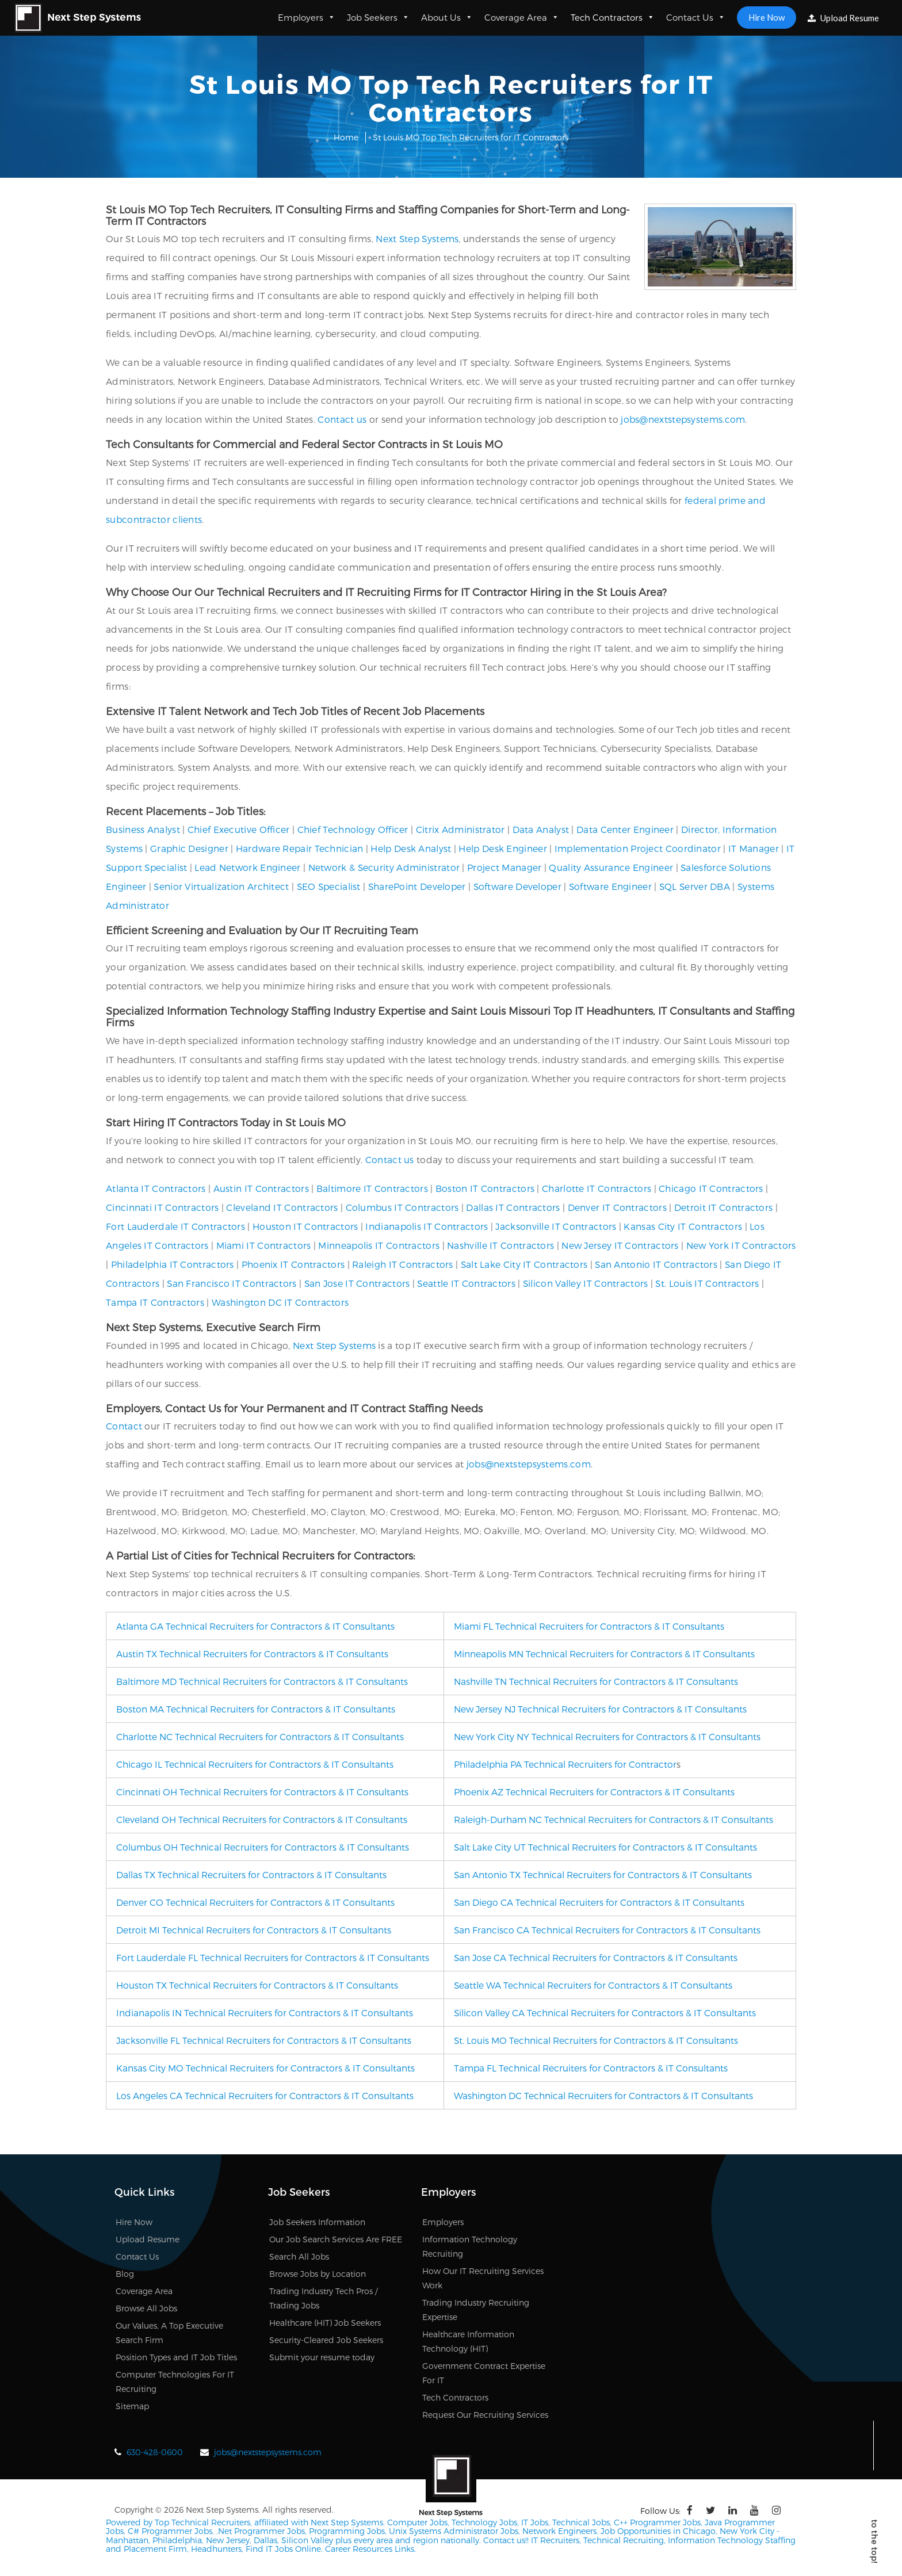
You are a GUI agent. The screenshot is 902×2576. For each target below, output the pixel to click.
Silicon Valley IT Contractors (585, 1283)
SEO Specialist (329, 886)
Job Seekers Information (317, 2222)
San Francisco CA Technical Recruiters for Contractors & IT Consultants (607, 1929)
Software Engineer (610, 886)
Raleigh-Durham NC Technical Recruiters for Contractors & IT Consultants (613, 1819)
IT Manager (753, 848)
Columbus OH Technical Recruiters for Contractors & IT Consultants (262, 1846)
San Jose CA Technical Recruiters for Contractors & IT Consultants (595, 1957)
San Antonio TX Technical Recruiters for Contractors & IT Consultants (603, 1874)
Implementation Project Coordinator (638, 848)
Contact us (342, 419)
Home (346, 137)
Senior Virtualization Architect (221, 886)
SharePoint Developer (417, 886)
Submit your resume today (321, 2357)
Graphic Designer (189, 848)
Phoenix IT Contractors (293, 1264)
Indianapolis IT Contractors (426, 1226)
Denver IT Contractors (617, 1207)
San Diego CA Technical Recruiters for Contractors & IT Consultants (599, 1902)
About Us (447, 17)
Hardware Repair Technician (300, 848)
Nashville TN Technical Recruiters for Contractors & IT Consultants (596, 1681)
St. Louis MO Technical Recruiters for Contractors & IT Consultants (596, 2040)
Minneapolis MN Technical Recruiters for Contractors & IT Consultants (604, 1653)
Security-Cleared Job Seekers (326, 2340)
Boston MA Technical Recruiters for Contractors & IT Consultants (255, 1708)
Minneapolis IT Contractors (378, 1245)
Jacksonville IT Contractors (555, 1226)
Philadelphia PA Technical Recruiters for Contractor (565, 1764)
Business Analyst (143, 829)
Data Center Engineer (625, 829)
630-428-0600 (155, 2452)
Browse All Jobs (146, 2308)
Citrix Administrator (460, 829)
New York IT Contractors (741, 1245)
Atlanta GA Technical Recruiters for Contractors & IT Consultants (255, 1625)
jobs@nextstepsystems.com (683, 419)
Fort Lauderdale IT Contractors (175, 1226)
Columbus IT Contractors (402, 1207)
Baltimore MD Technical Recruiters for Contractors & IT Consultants (262, 1681)
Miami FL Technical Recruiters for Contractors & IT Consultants (589, 1625)
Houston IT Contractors (305, 1226)
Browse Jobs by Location (317, 2274)
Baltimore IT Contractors (372, 1188)
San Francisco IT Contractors (231, 1283)
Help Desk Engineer (502, 848)
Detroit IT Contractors (723, 1207)
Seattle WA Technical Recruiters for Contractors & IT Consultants (593, 1984)
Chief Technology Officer (352, 829)
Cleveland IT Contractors (282, 1207)
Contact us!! (505, 2540)
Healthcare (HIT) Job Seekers (325, 2322)
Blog (125, 2274)
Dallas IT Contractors (513, 1207)
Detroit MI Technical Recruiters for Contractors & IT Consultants (253, 1929)
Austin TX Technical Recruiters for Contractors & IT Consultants (252, 1653)
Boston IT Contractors (484, 1188)
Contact (124, 1425)
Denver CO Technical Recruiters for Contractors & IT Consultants (255, 1902)
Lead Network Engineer (247, 867)
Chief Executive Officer (239, 829)
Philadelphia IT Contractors (172, 1264)
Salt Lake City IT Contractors (524, 1264)
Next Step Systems (417, 238)
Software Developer (517, 886)
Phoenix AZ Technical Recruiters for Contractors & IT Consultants (594, 1791)
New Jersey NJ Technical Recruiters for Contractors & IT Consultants (600, 1708)
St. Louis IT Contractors (707, 1283)
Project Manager (504, 867)
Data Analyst (541, 829)
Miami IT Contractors (263, 1245)
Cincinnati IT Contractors (162, 1207)
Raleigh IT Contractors (402, 1264)
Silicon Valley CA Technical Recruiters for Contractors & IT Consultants (605, 2012)
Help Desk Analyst (410, 848)
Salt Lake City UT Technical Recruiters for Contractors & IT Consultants (605, 1846)
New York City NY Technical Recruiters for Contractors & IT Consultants (607, 1736)
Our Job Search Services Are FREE (335, 2239)
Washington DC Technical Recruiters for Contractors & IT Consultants (603, 2095)
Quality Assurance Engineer (611, 867)
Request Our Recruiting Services (485, 2415)
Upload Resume (843, 18)
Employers (306, 17)
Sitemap (132, 2406)
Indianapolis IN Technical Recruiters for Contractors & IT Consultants (264, 2012)
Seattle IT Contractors (466, 1283)
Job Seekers (378, 17)
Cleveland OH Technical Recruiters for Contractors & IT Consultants (261, 1819)
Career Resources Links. (369, 2549)
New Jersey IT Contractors (620, 1245)
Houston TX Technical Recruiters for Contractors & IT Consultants (257, 1984)
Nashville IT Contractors (500, 1245)
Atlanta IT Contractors (156, 1188)
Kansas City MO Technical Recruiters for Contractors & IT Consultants (265, 2067)
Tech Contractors (613, 17)
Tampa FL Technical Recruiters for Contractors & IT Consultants (591, 2067)
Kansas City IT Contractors (683, 1226)
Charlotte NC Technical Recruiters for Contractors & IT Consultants (260, 1736)
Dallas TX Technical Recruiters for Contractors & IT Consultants (251, 1874)
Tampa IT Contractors (155, 1302)
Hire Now (766, 17)
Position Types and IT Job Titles (176, 2357)
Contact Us (695, 17)
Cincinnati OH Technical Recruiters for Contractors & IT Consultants (262, 1791)
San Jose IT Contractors (357, 1283)
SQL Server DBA (694, 886)
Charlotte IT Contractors (596, 1188)
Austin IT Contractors (261, 1188)
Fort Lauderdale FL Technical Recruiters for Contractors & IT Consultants (272, 1957)
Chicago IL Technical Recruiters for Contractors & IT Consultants (254, 1764)
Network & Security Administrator (384, 867)
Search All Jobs (299, 2256)
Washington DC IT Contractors (280, 1302)
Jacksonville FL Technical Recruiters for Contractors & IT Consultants (263, 2040)
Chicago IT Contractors (711, 1188)
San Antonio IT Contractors (656, 1264)
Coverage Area (521, 17)
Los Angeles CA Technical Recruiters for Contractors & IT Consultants (265, 2095)
